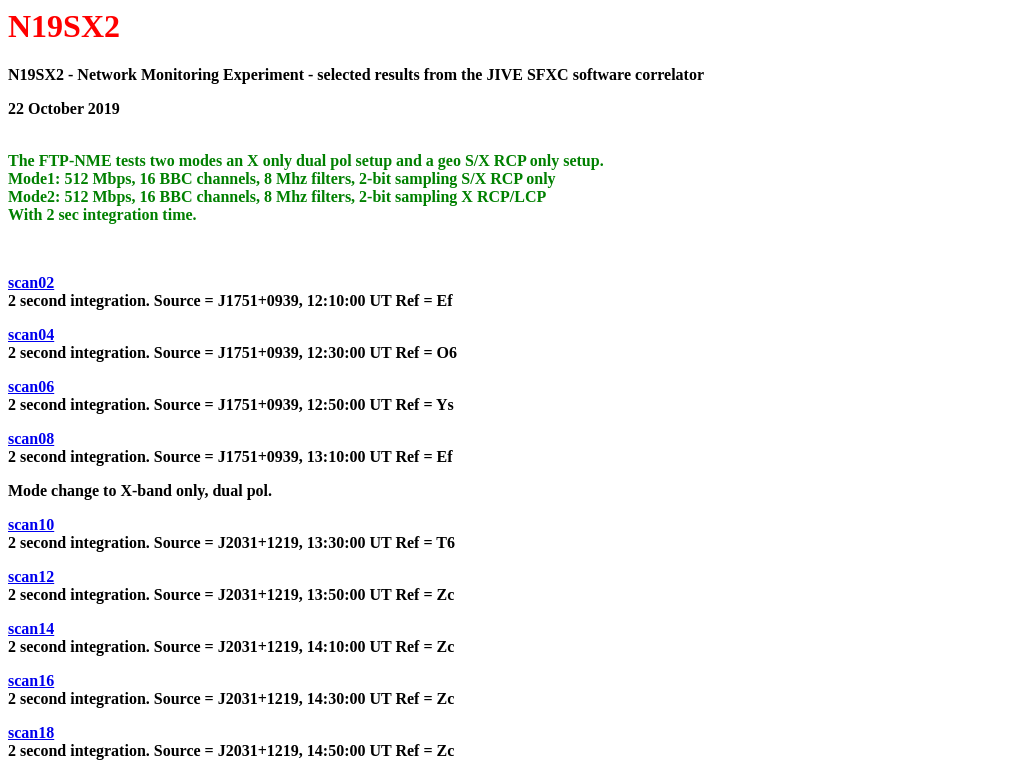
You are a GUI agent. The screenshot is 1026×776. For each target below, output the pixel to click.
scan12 (31, 576)
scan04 (31, 334)
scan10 (31, 524)
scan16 (31, 680)
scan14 (31, 628)
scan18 (31, 732)
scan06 (31, 386)
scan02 (31, 282)
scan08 (31, 438)
